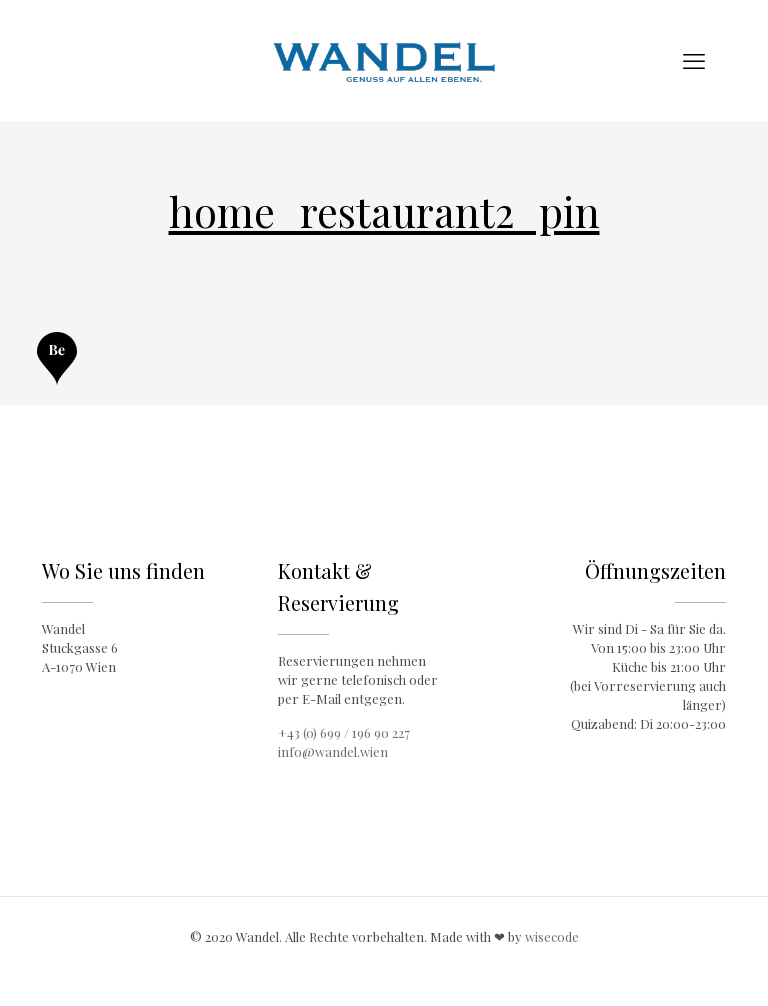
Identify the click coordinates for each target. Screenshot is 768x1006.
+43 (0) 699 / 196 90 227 (344, 732)
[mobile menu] (694, 60)
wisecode (552, 936)
